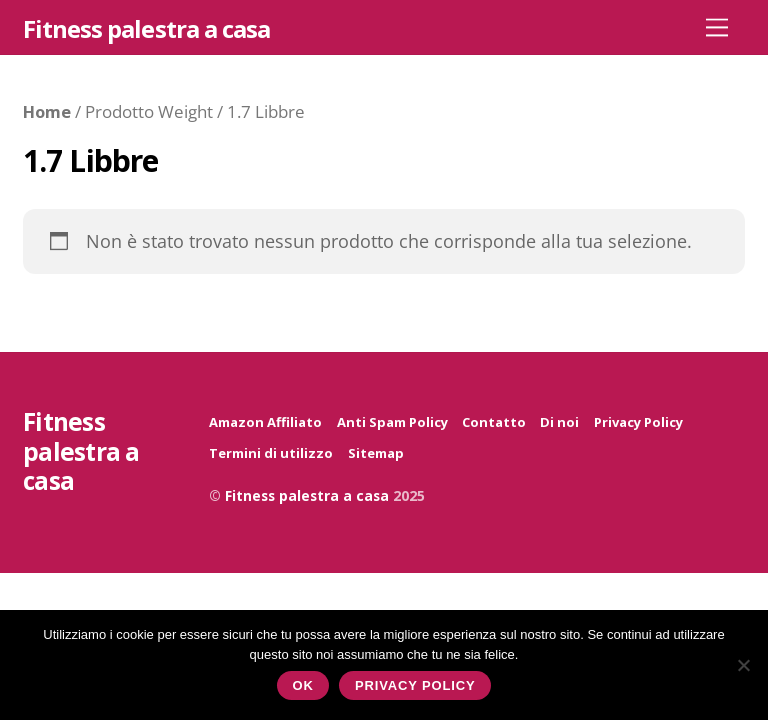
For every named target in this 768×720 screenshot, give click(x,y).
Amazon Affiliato (265, 422)
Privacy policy (415, 685)
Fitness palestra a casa (307, 495)
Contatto (494, 422)
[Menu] (717, 26)
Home (47, 111)
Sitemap (376, 453)
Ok (303, 685)
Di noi (559, 422)
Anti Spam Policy (392, 422)
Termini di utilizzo (271, 453)
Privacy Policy (638, 422)
